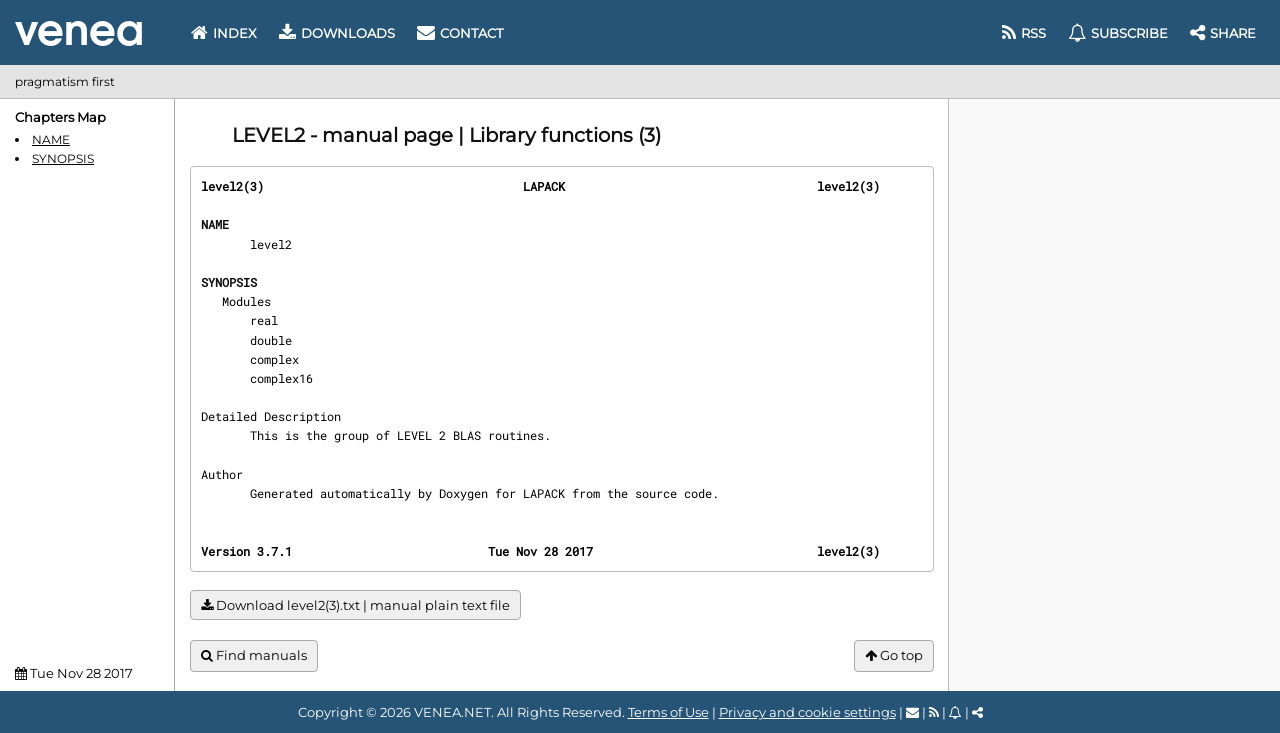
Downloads (337, 33)
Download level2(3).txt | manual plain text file (355, 605)
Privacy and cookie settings (807, 712)
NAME (51, 139)
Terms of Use (668, 712)
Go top (894, 655)
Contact (460, 33)
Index (224, 33)
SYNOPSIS (63, 158)
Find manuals (254, 655)
